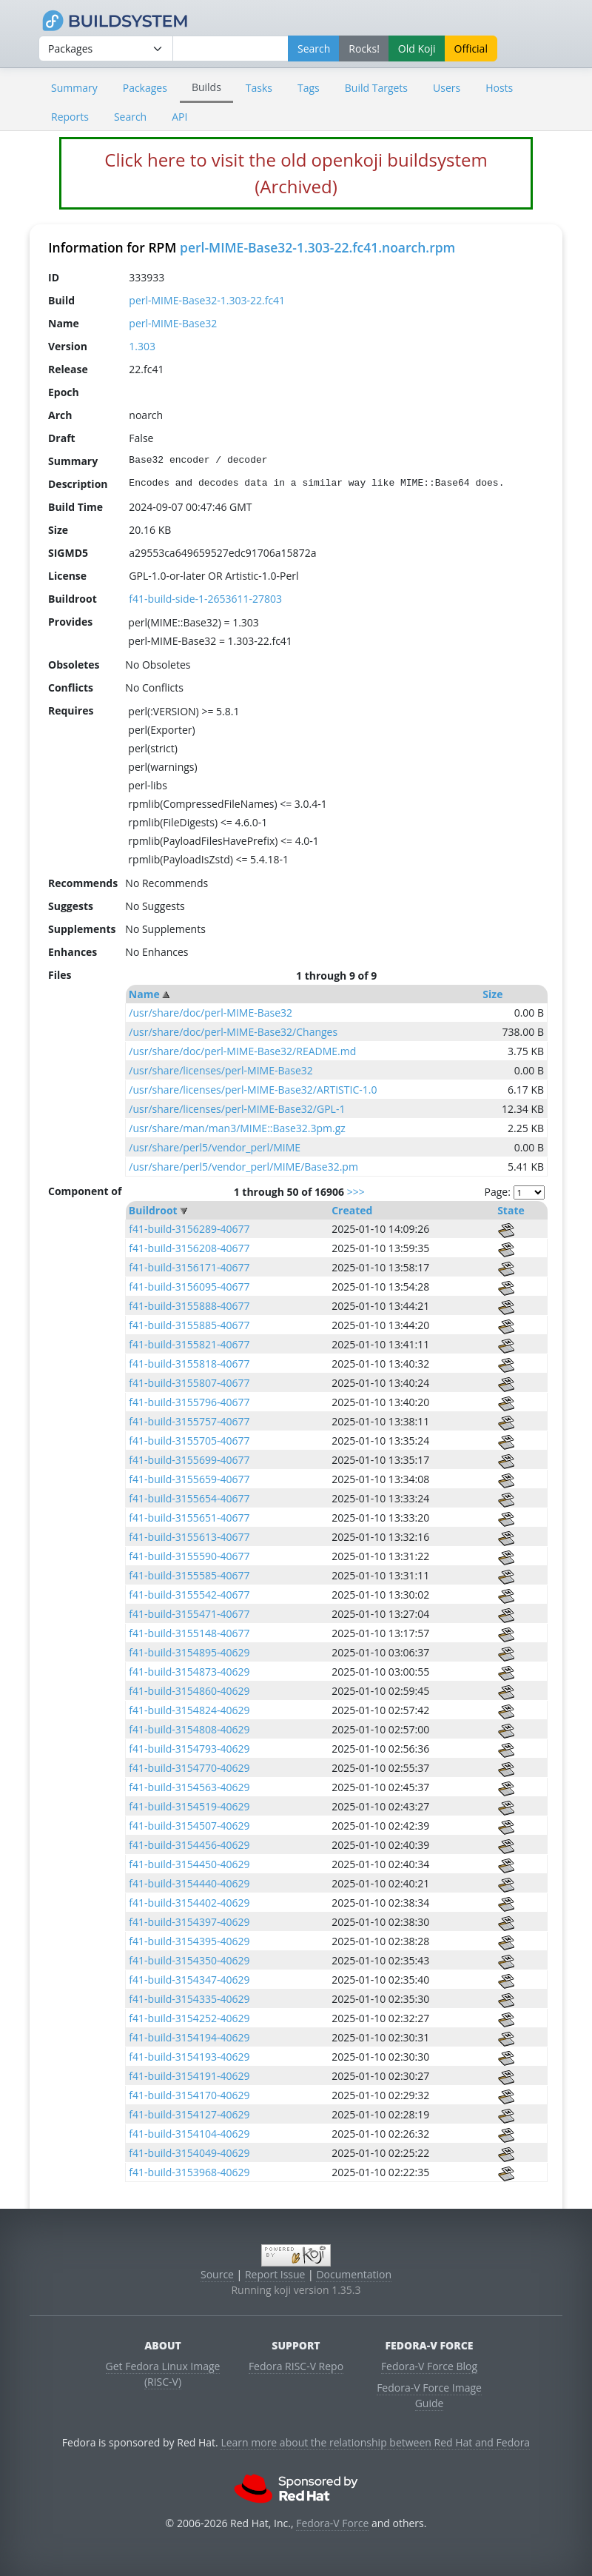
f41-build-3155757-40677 (189, 1421)
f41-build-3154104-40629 (189, 2134)
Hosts (499, 88)
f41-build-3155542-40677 (189, 1595)
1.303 (142, 346)
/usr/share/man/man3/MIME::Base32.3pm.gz (237, 1128)
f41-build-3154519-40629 (189, 1806)
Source (217, 2274)
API (179, 117)
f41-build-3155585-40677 (189, 1575)
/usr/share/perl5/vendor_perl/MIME (214, 1147)
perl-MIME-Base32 (173, 323)
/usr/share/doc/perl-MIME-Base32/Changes (233, 1032)
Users (446, 88)
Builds (206, 87)
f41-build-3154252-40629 (189, 2018)
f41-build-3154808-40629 (189, 1729)
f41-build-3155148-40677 (189, 1633)
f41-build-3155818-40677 (189, 1363)
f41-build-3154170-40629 (189, 2095)
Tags (308, 88)
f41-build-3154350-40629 (189, 1960)
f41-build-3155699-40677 (189, 1460)
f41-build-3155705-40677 (189, 1440)
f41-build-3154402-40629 (189, 1903)
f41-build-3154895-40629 (189, 1652)
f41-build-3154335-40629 (189, 1999)
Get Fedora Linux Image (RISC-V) (163, 2374)
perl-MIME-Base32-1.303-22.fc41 (207, 300)
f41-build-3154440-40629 (189, 1883)
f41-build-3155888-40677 (189, 1306)
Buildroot (153, 1210)
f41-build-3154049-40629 (189, 2153)
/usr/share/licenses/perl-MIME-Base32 (221, 1070)
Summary (74, 88)
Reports (70, 117)
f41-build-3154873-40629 (189, 1672)
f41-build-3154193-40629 (189, 2057)
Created (352, 1210)
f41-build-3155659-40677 (189, 1479)
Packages (145, 88)
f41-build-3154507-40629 (189, 1826)
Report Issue (275, 2274)
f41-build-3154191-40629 (189, 2076)
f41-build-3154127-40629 (189, 2114)
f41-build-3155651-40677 (189, 1518)
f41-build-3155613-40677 (189, 1537)
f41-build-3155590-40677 (189, 1556)
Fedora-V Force (332, 2523)
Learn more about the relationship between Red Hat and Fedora (375, 2442)
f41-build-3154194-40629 (189, 2037)
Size (492, 994)
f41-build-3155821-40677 (189, 1344)
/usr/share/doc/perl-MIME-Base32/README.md (242, 1051)
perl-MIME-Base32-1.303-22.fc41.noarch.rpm (317, 247)
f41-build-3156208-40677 (189, 1248)
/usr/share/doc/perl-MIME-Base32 (210, 1013)
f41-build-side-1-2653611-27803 (205, 599)
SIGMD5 (68, 553)
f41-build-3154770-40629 (189, 1768)
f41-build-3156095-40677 (189, 1286)
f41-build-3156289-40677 (189, 1229)
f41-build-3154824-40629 (189, 1710)
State (511, 1210)
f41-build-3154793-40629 (189, 1749)
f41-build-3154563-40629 (189, 1787)
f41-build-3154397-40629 (189, 1922)
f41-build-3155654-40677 (189, 1498)
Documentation (353, 2274)
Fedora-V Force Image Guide (429, 2395)
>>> (356, 1192)
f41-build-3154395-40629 (189, 1941)
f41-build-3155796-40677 (189, 1402)
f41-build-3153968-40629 (189, 2172)
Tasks (259, 88)
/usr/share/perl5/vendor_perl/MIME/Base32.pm (243, 1167)
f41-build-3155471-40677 (189, 1614)
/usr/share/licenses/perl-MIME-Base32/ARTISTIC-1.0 (253, 1090)
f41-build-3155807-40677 (189, 1383)
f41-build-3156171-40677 (189, 1267)
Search (130, 117)
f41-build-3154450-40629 (189, 1864)
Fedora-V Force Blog (429, 2366)
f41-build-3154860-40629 (189, 1691)
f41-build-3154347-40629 (189, 1980)
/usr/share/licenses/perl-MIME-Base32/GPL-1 (237, 1109)
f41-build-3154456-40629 (189, 1845)
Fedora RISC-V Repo (296, 2366)
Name (144, 994)
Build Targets (376, 88)
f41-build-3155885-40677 (189, 1325)
